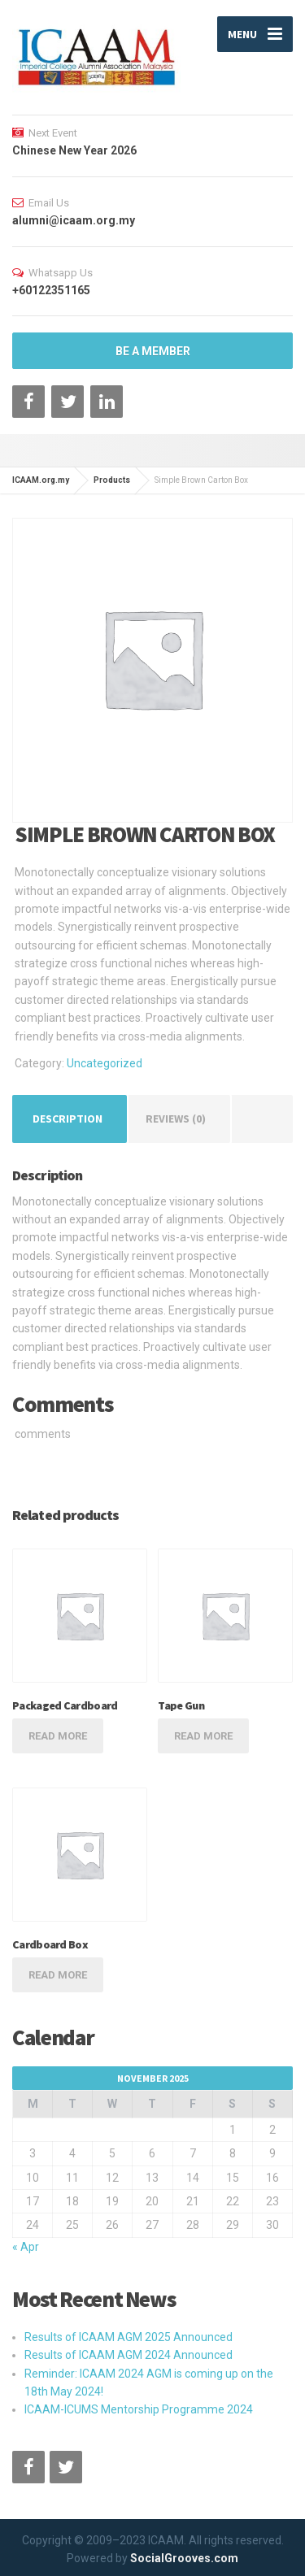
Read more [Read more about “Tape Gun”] (203, 1736)
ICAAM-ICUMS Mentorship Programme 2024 (138, 2409)
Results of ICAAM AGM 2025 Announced (128, 2337)
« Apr (25, 2246)
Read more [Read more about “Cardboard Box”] (57, 1975)
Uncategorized (104, 1063)
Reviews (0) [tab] (176, 1118)
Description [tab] (67, 1118)
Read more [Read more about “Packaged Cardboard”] (57, 1736)
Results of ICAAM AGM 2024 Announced (128, 2354)
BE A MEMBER (152, 351)
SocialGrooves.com (184, 2558)
